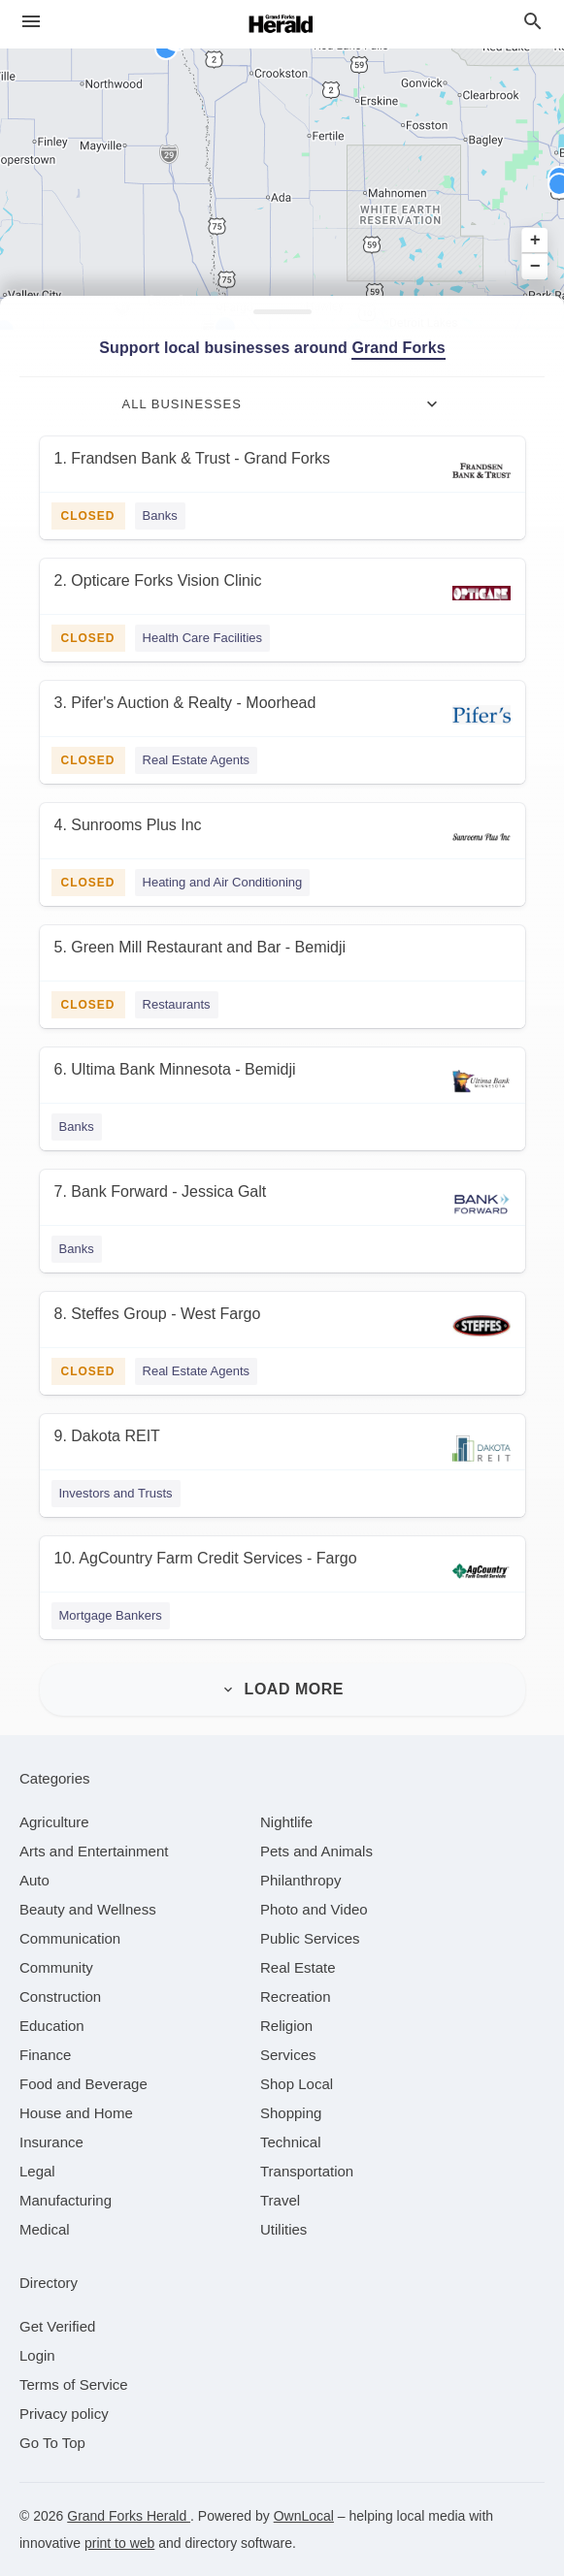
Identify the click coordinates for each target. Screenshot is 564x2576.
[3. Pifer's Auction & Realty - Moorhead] (282, 715)
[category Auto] (34, 1880)
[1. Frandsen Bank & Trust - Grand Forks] (282, 471)
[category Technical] (290, 2142)
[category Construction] (60, 1996)
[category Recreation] (295, 1996)
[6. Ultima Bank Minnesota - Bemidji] (282, 1082)
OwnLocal (304, 2516)
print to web (119, 2543)
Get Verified (57, 2326)
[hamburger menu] (31, 22)
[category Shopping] (290, 2113)
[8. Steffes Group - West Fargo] (282, 1326)
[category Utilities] (283, 2229)
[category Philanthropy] (300, 1880)
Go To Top (52, 2442)
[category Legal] (37, 2171)
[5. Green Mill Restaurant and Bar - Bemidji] (282, 960)
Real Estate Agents (196, 760)
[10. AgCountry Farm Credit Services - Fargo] (282, 1571)
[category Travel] (280, 2200)
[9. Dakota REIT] (282, 1448)
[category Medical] (44, 2229)
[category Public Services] (310, 1938)
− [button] (535, 266)
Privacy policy (64, 2413)
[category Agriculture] (54, 1822)
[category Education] (51, 2025)
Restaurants (177, 1004)
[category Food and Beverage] (83, 2084)
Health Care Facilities (203, 637)
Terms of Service (73, 2384)
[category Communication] (69, 1938)
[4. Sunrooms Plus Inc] (282, 837)
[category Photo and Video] (314, 1909)
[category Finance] (45, 2054)
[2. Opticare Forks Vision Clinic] (282, 593)
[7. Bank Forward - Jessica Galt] (282, 1204)
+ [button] (535, 240)
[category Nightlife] (286, 1822)
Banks (160, 515)
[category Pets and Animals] (316, 1851)
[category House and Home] (76, 2113)
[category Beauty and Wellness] (87, 1909)
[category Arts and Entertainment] (93, 1851)
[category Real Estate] (298, 1967)
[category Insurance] (51, 2142)
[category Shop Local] (296, 2084)
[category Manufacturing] (65, 2200)
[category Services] (288, 2054)
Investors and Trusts (116, 1493)
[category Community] (56, 1967)
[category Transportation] (306, 2171)
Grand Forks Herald (128, 2516)
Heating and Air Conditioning (223, 882)
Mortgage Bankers (110, 1615)
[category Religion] (286, 2025)
